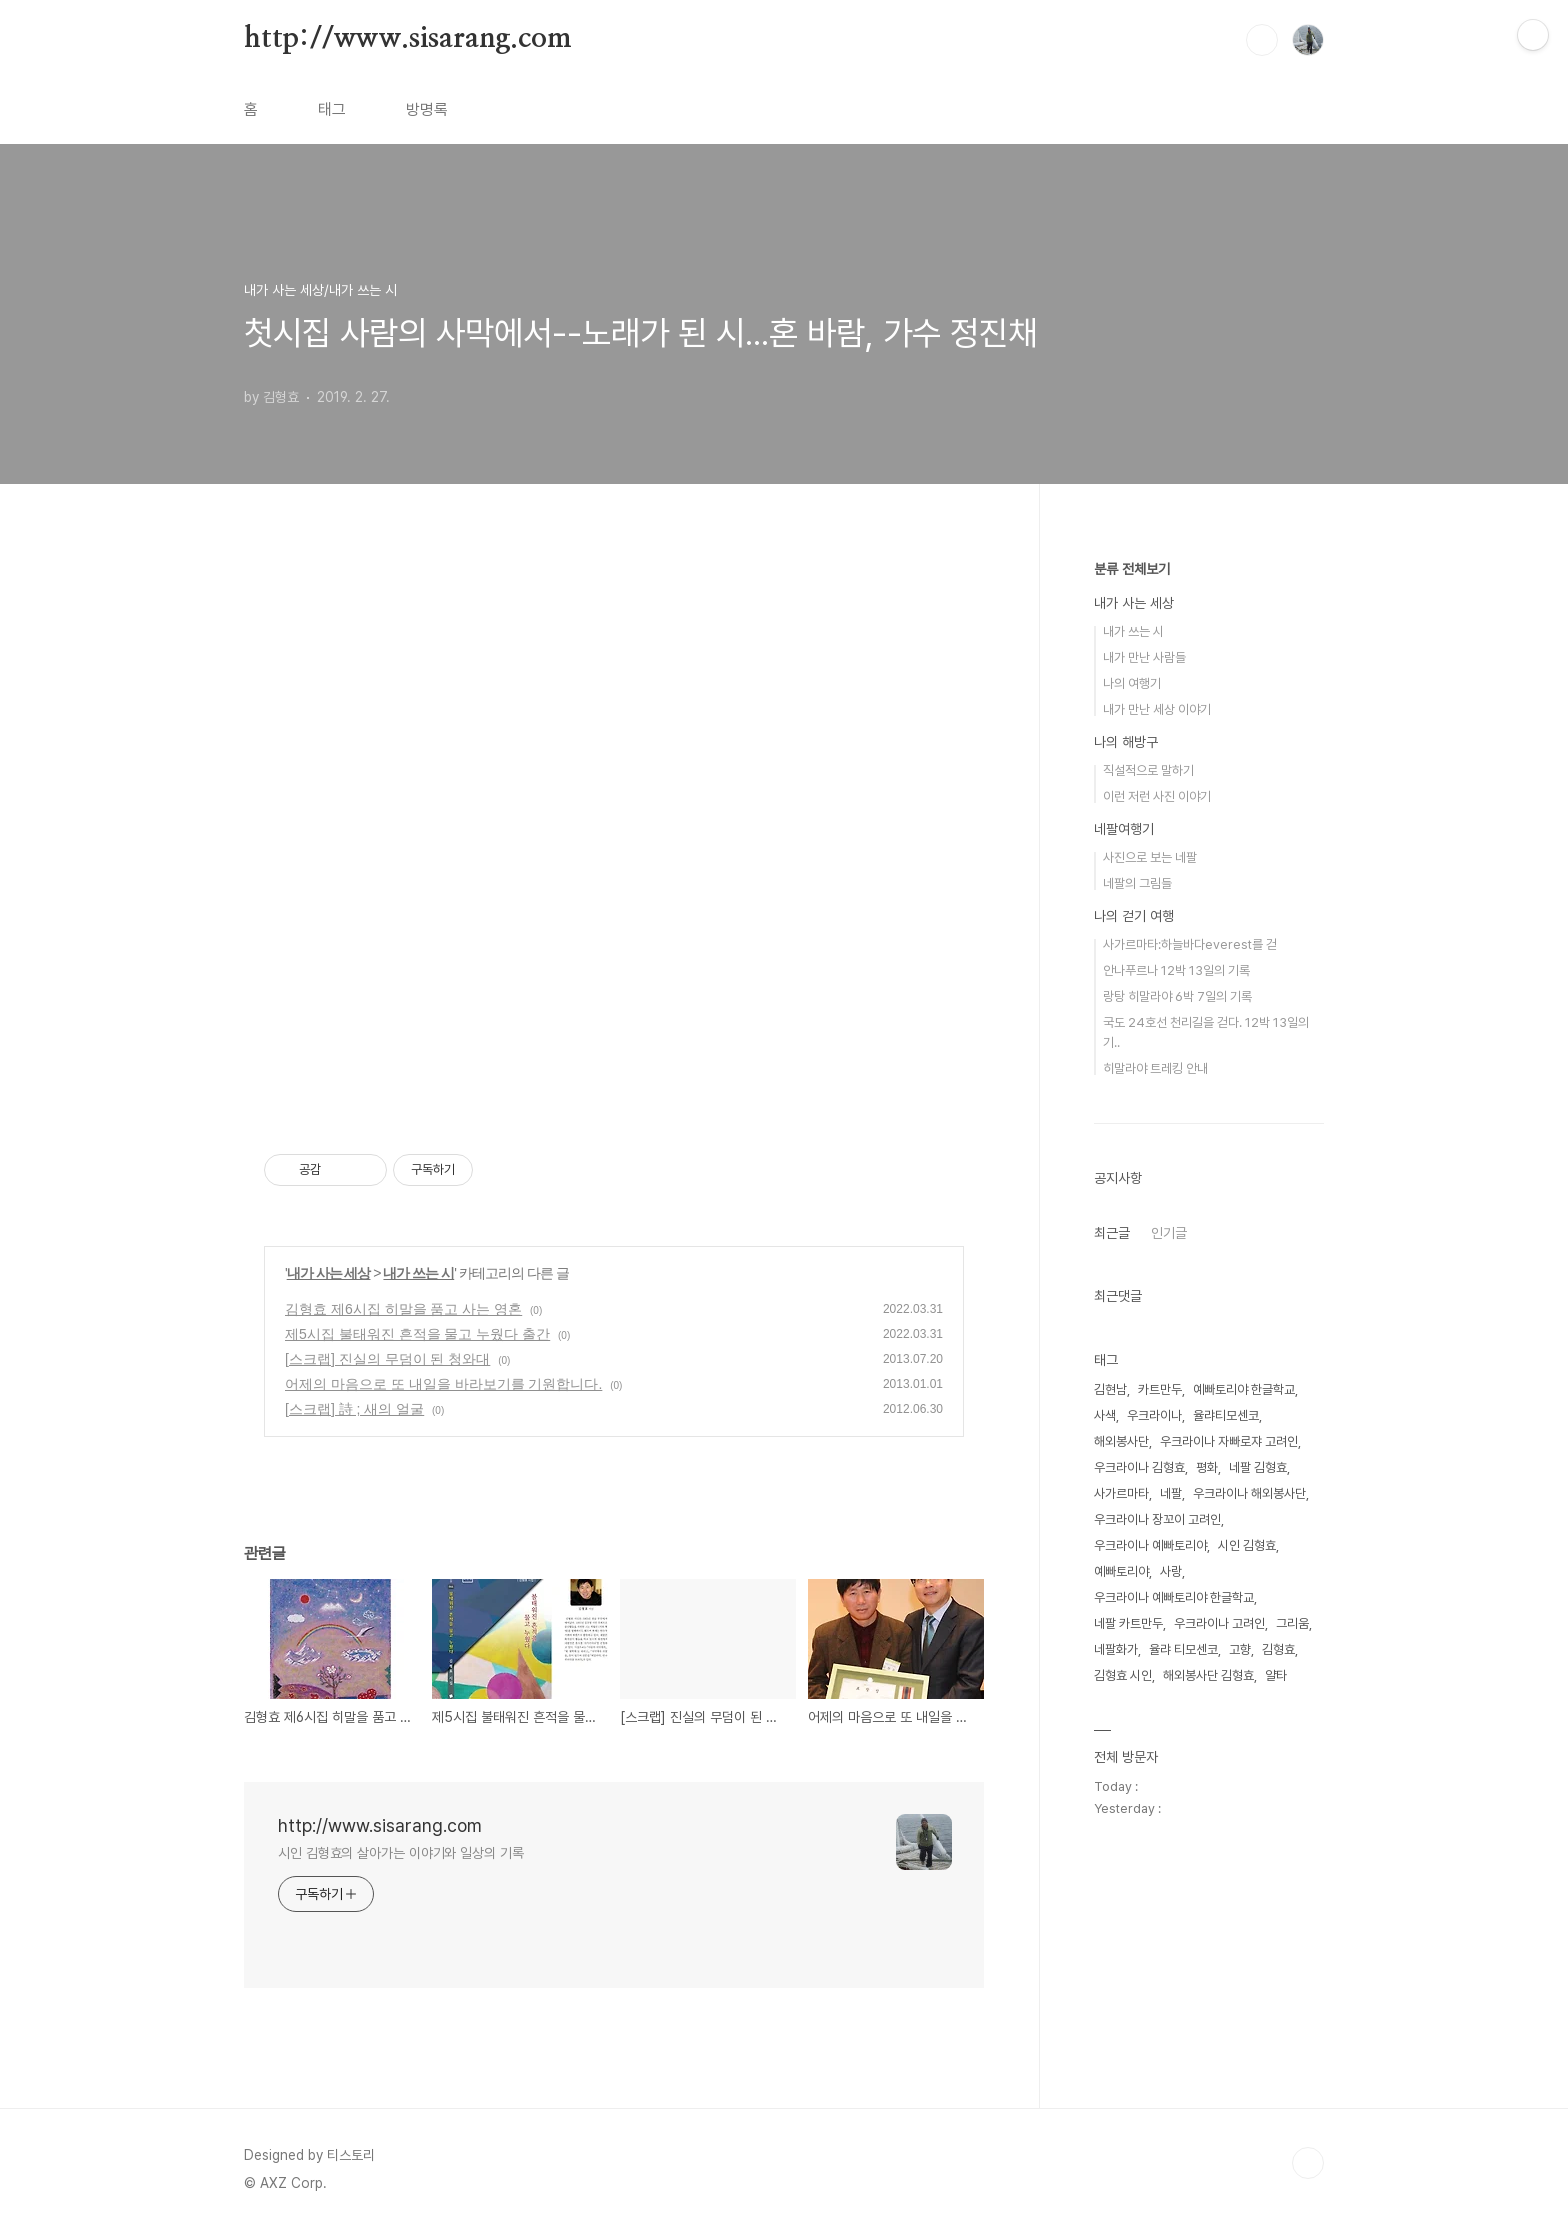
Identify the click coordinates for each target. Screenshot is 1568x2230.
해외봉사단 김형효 (1208, 1675)
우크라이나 (1154, 1415)
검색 (1262, 40)
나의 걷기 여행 (1134, 916)
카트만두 (1160, 1389)
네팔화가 (1116, 1649)
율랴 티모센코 (1183, 1649)
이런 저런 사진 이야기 (1157, 796)
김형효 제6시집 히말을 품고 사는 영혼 (403, 1309)
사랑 (1171, 1571)
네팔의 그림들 (1137, 883)
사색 (1105, 1415)
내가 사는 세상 (329, 1273)
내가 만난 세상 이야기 (1157, 709)
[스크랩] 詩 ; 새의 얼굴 (354, 1409)
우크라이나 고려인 (1219, 1623)
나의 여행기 (1132, 683)
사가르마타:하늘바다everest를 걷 (1190, 944)
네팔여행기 (1124, 829)
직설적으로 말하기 (1148, 770)
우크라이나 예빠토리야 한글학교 (1174, 1597)
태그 (332, 109)
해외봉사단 (1121, 1441)
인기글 (1169, 1233)
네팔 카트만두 (1128, 1623)
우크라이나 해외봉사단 (1249, 1493)
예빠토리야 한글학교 (1244, 1389)
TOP (1308, 2163)
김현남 (1110, 1389)
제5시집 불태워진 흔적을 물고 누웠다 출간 (417, 1334)
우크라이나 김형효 (1139, 1467)
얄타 (1276, 1675)
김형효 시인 (1123, 1675)
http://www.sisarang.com (407, 39)
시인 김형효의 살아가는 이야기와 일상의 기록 (401, 1853)
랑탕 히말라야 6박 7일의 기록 (1177, 996)
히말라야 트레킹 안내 (1155, 1068)
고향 (1240, 1649)
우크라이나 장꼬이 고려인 (1157, 1519)
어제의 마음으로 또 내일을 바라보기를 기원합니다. (443, 1384)
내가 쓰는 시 (418, 1273)
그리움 (1292, 1623)
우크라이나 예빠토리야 (1150, 1545)
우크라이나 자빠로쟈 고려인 (1229, 1441)
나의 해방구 (1126, 742)
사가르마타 (1121, 1493)
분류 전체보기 (1132, 569)
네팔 (1171, 1493)
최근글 (1112, 1233)
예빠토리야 (1121, 1571)
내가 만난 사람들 (1144, 657)
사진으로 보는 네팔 (1150, 857)
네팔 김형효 (1258, 1467)
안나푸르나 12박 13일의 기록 (1176, 970)
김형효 (1278, 1649)
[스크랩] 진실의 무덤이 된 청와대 (387, 1359)
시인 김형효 (1247, 1545)
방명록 (427, 109)
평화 (1207, 1467)
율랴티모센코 (1226, 1415)
